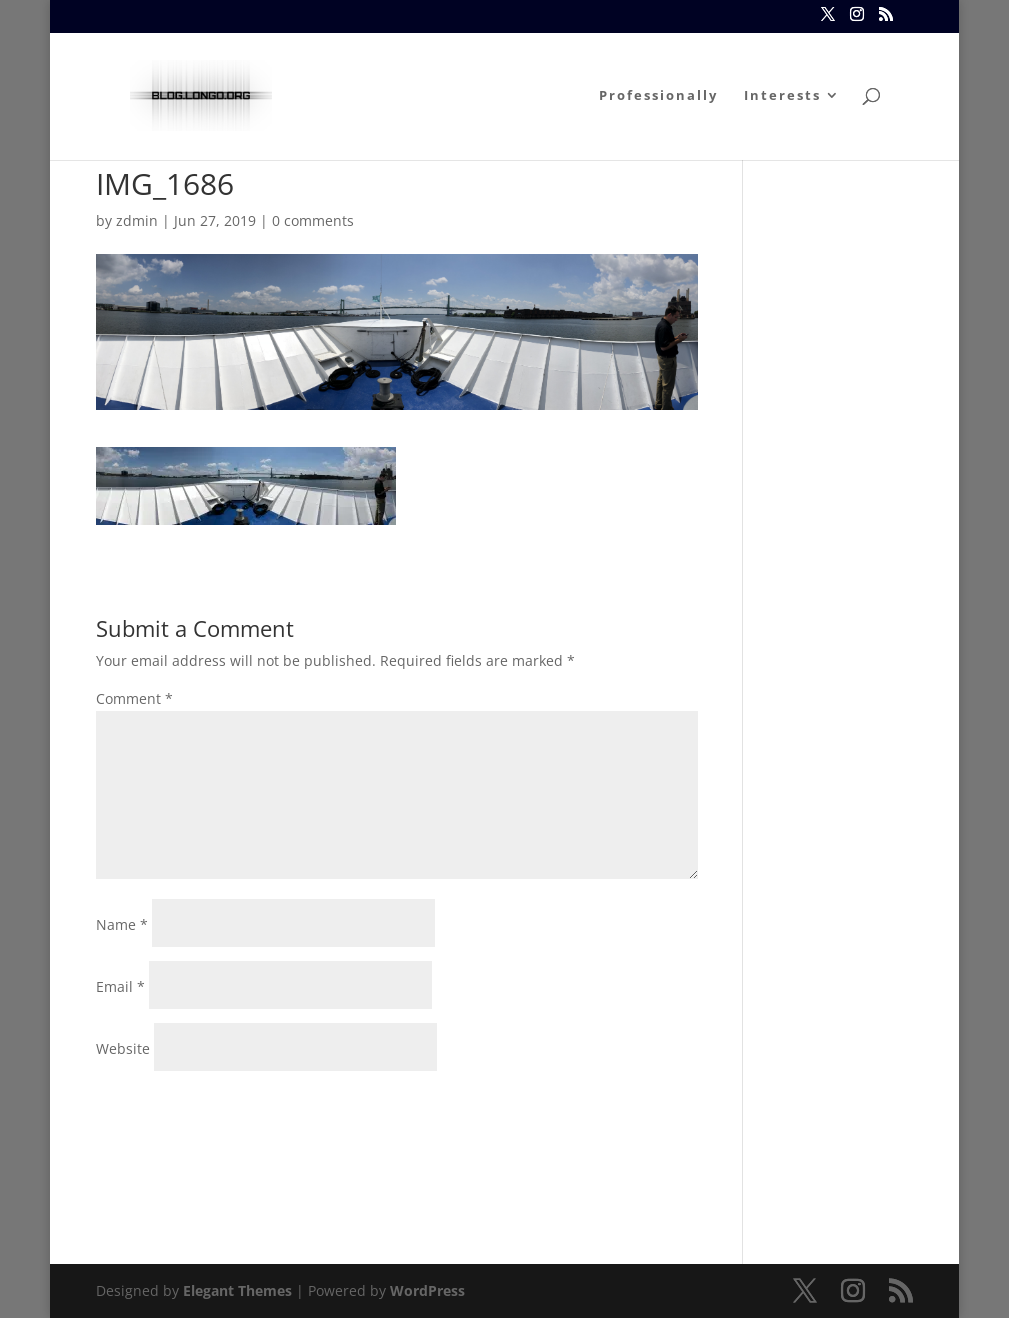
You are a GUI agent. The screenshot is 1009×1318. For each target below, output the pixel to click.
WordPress (427, 1290)
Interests (782, 96)
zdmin (137, 220)
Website (123, 1048)
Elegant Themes (237, 1290)
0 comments (313, 220)
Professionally (658, 96)
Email (120, 986)
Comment (134, 698)
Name (122, 924)
